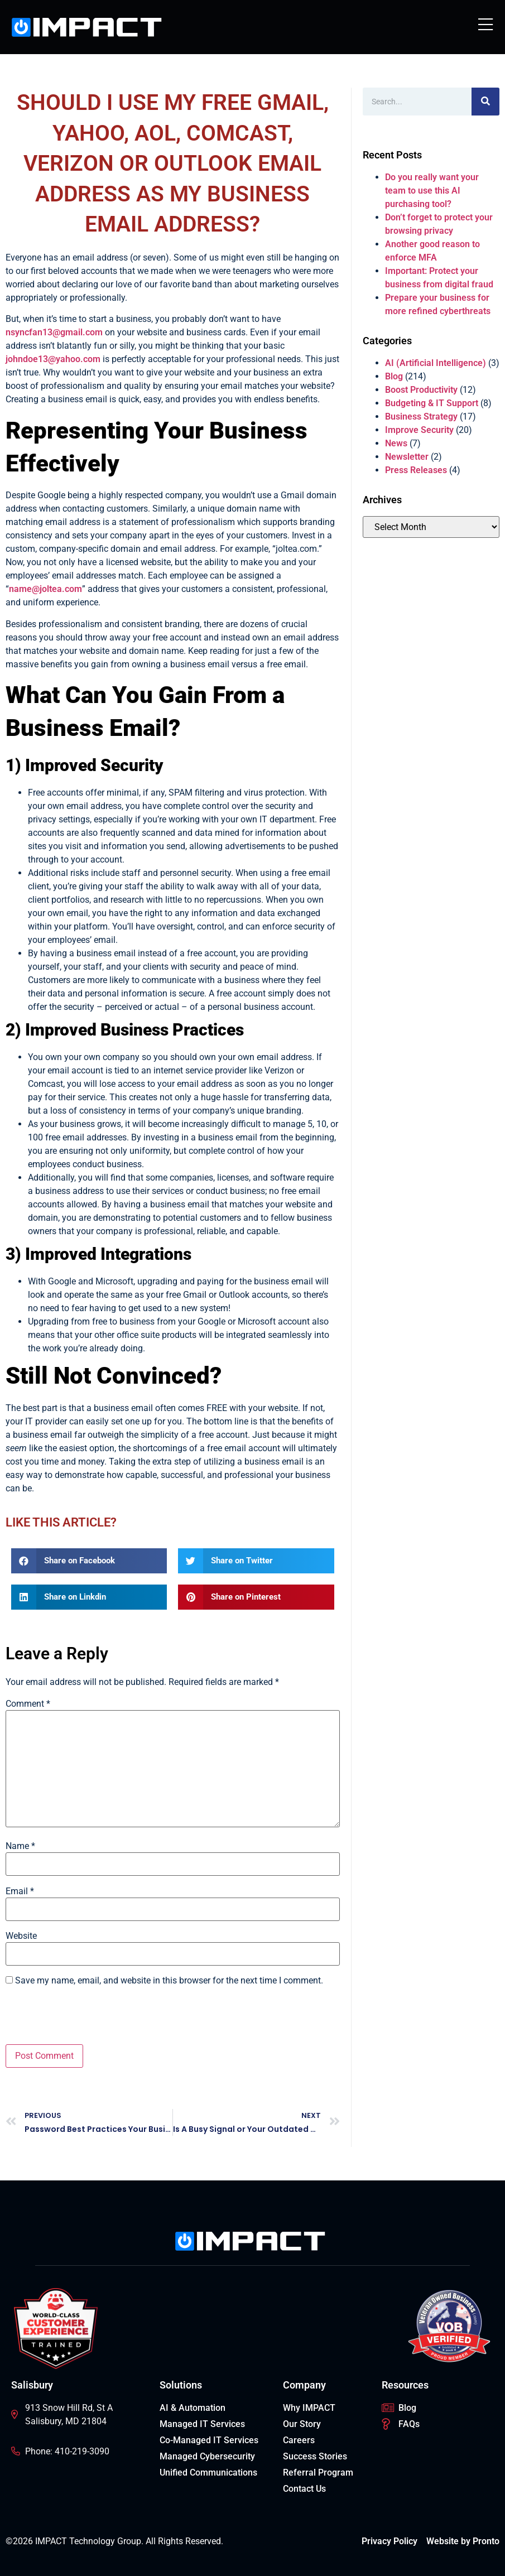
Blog (394, 376)
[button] (89, 1560)
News (396, 443)
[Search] (485, 101)
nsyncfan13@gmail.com (54, 332)
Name (20, 1846)
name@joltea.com (45, 589)
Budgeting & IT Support (431, 403)
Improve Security (419, 430)
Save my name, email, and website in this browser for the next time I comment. (169, 1980)
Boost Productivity (421, 389)
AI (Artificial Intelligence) (435, 363)
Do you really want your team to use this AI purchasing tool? (432, 190)
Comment (28, 1703)
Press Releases (416, 470)
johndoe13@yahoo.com (53, 359)
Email (20, 1891)
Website (21, 1936)
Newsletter (407, 456)
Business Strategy (421, 416)
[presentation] (90, 2017)
